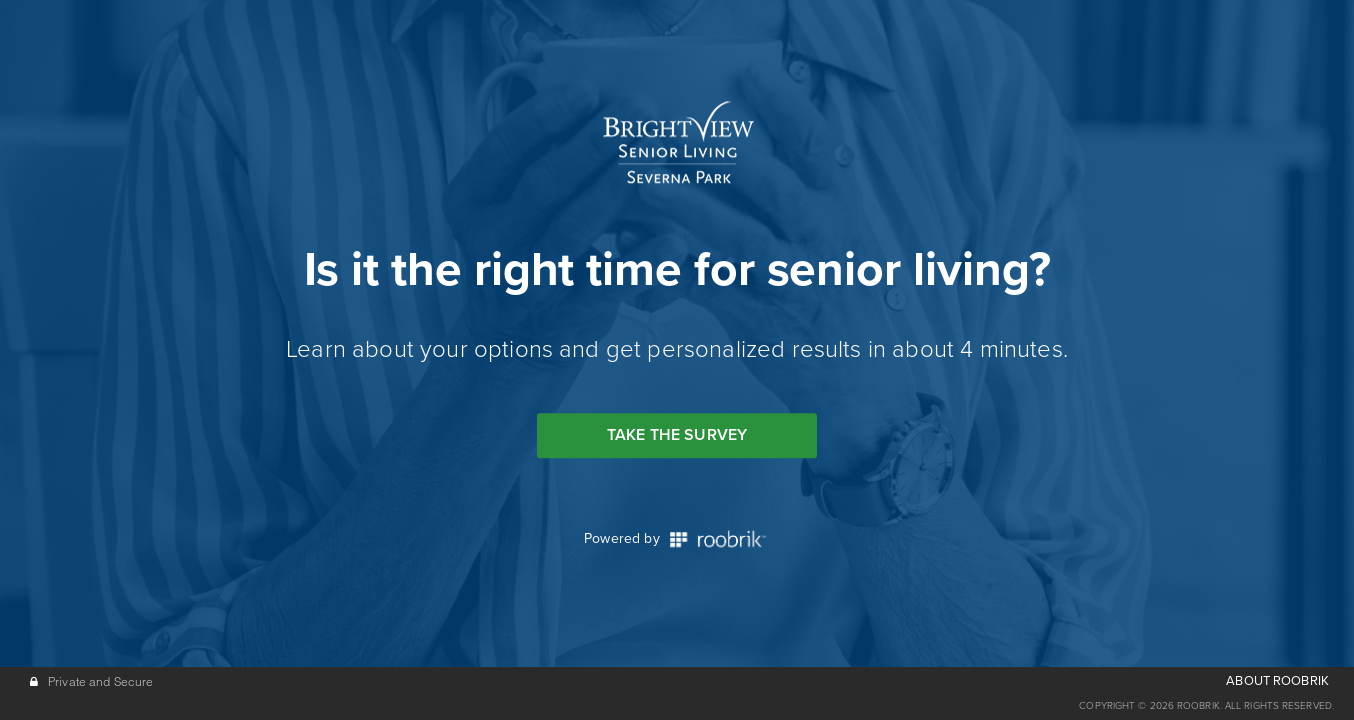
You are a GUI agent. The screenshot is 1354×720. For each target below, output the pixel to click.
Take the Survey (677, 435)
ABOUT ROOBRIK (1277, 681)
